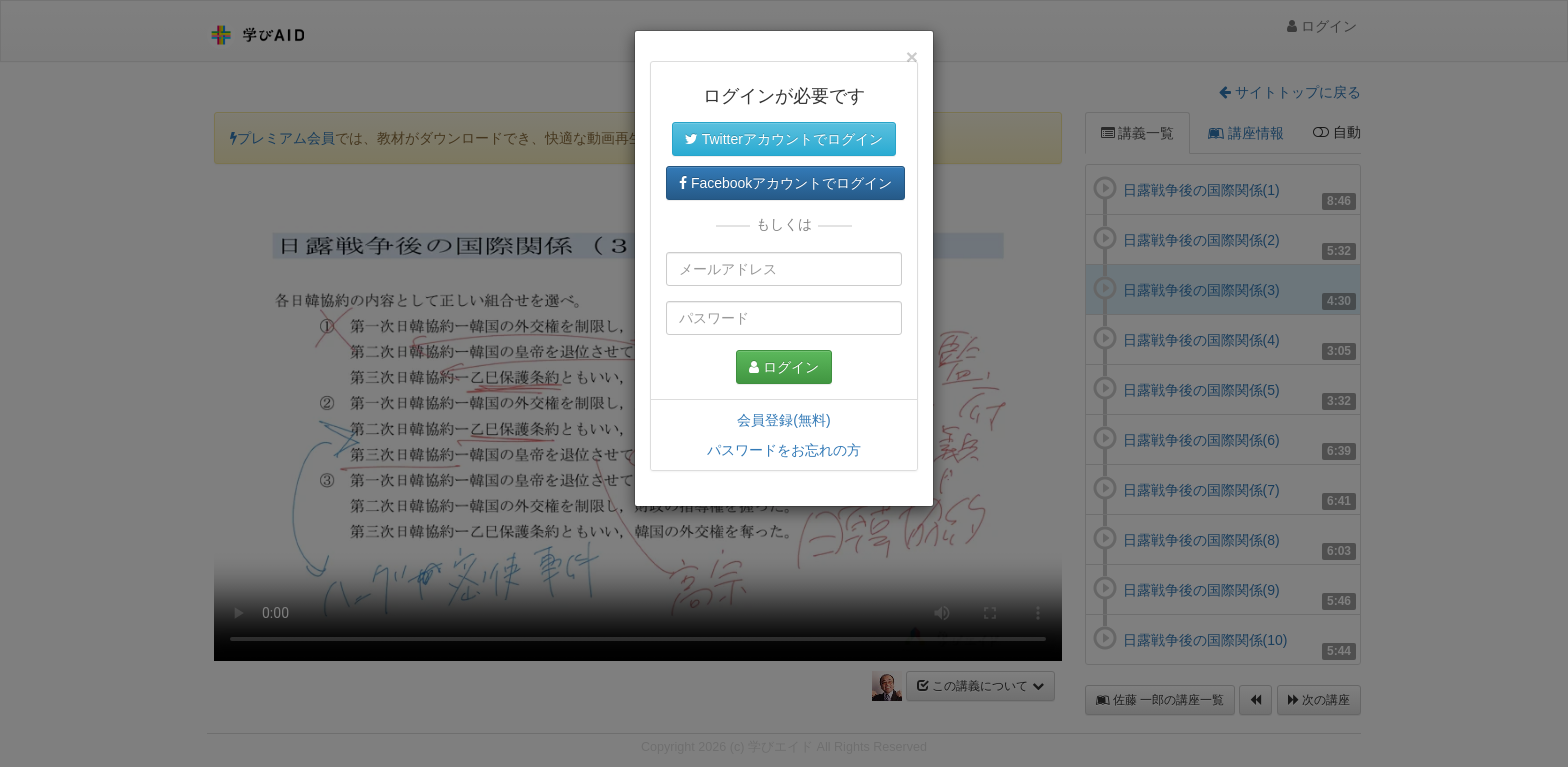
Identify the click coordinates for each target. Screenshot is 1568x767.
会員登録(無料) (783, 420)
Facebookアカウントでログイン (785, 183)
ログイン (784, 367)
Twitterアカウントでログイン (784, 139)
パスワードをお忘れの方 (784, 450)
